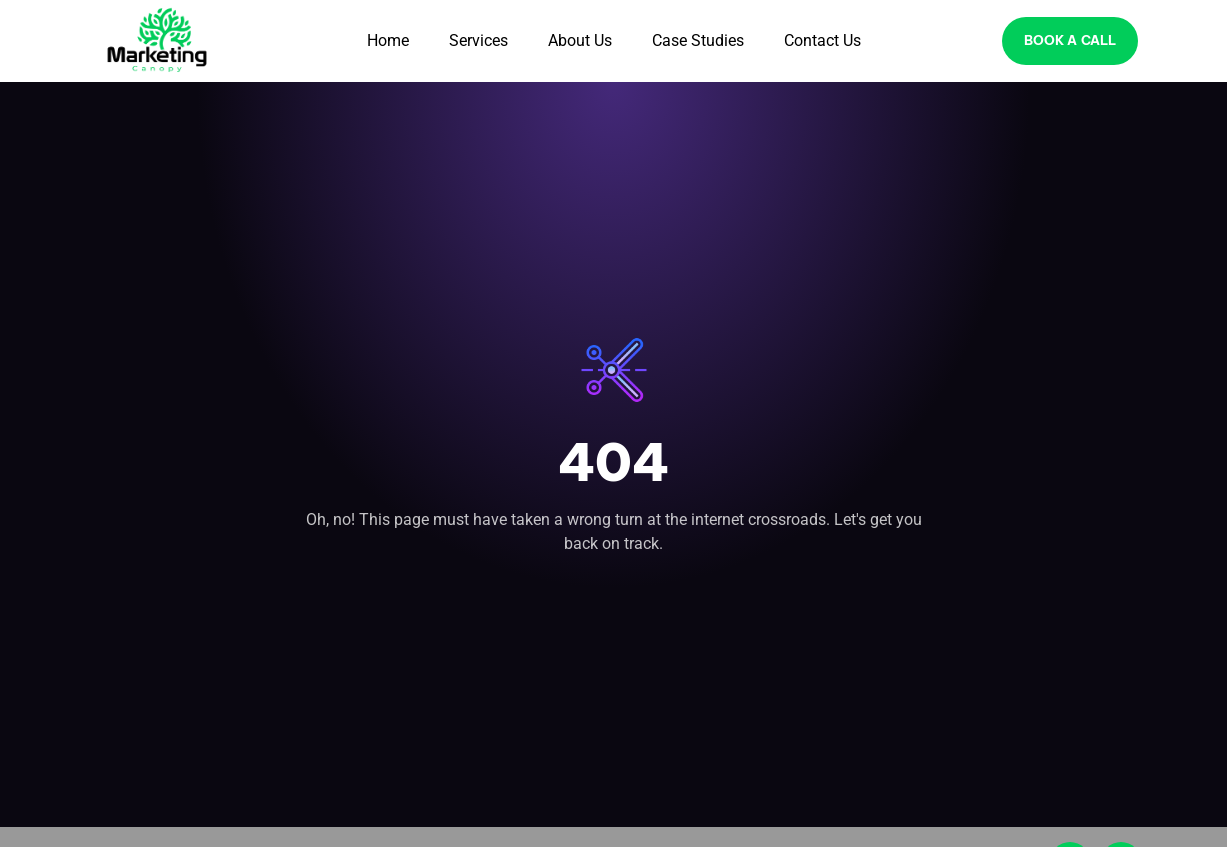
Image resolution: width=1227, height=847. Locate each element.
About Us (580, 40)
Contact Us (822, 40)
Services (478, 40)
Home (388, 40)
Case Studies (698, 40)
